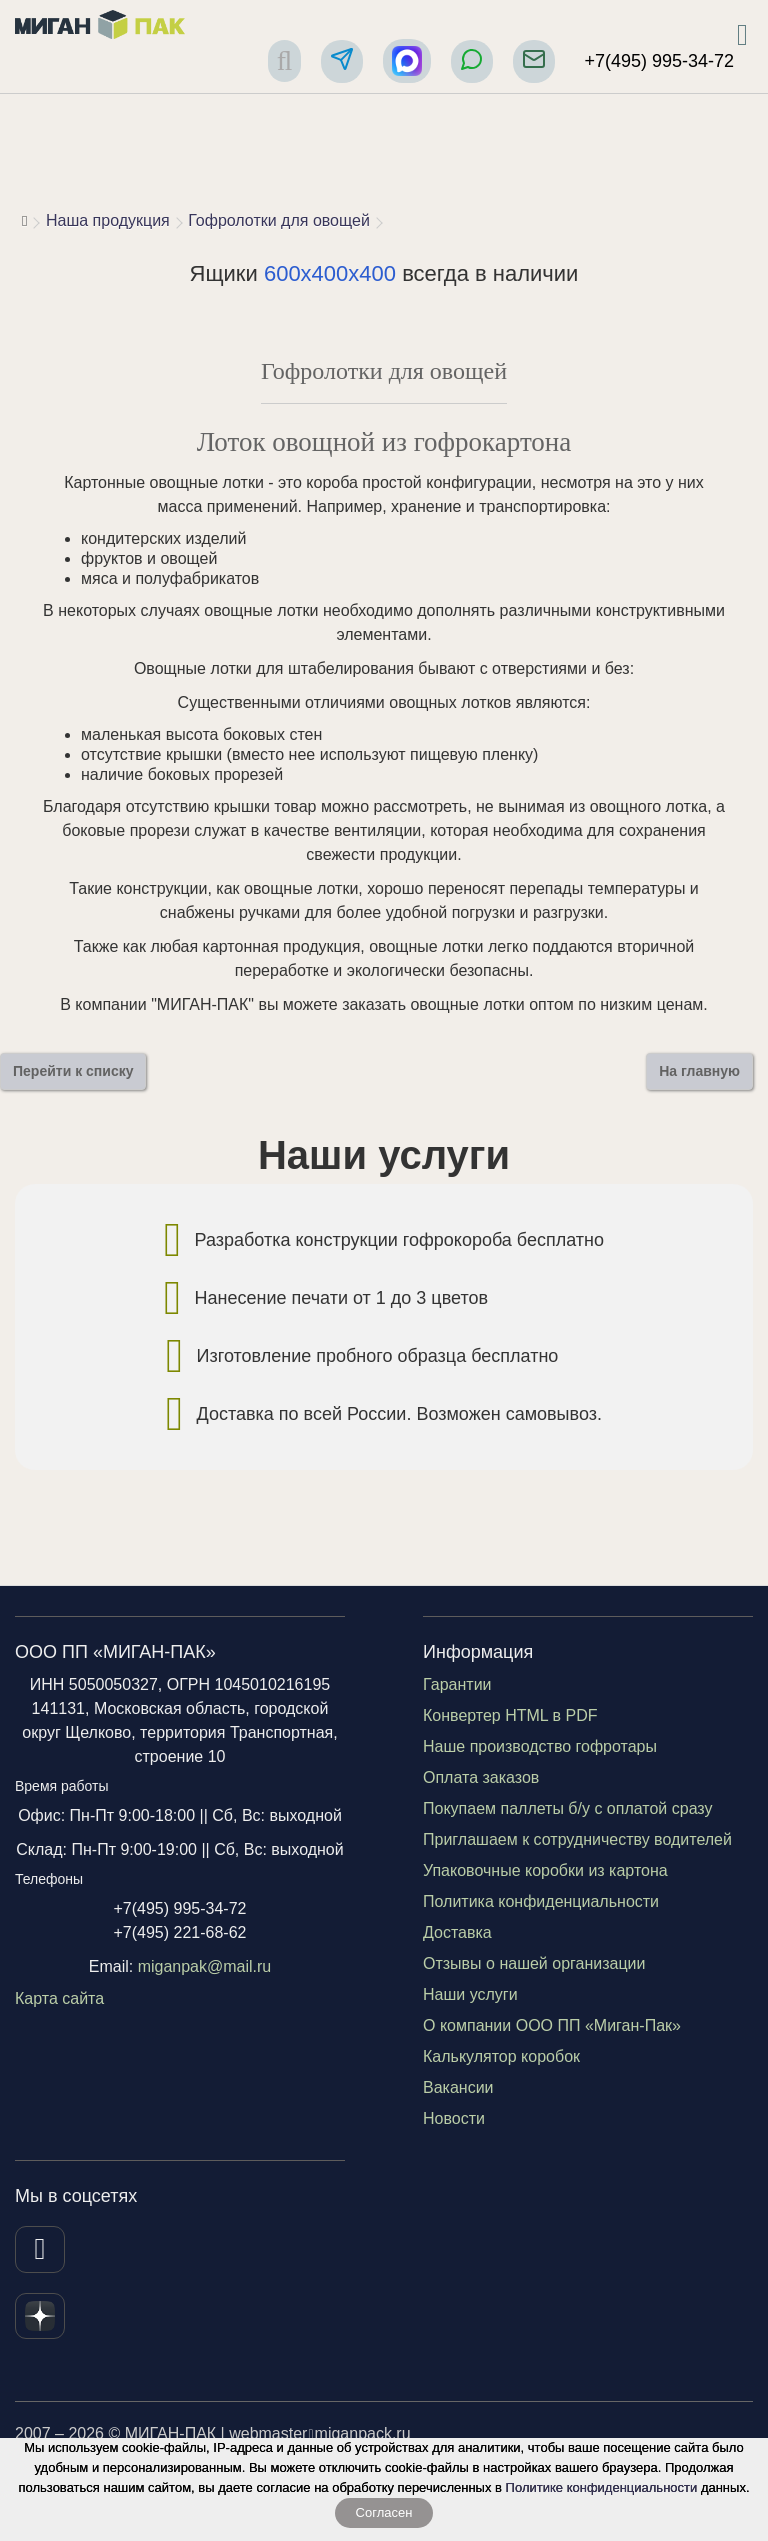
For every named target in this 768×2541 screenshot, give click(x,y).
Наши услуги (470, 1994)
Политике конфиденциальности (602, 2487)
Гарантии (457, 1684)
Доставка (457, 1932)
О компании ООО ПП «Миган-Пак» (552, 2025)
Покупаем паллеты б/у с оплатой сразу (568, 1808)
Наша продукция (108, 220)
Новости (454, 2118)
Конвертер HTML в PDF (510, 1715)
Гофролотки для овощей (279, 220)
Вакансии (458, 2087)
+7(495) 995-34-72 (659, 61)
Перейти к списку (73, 1071)
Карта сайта (59, 1998)
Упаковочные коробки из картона (545, 1870)
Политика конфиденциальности (541, 1901)
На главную (699, 1071)
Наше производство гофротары (540, 1746)
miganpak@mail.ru (205, 1966)
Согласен (384, 2512)
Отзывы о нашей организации (534, 1963)
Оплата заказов (481, 1777)
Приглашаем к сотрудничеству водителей (577, 1839)
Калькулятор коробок (501, 2056)
